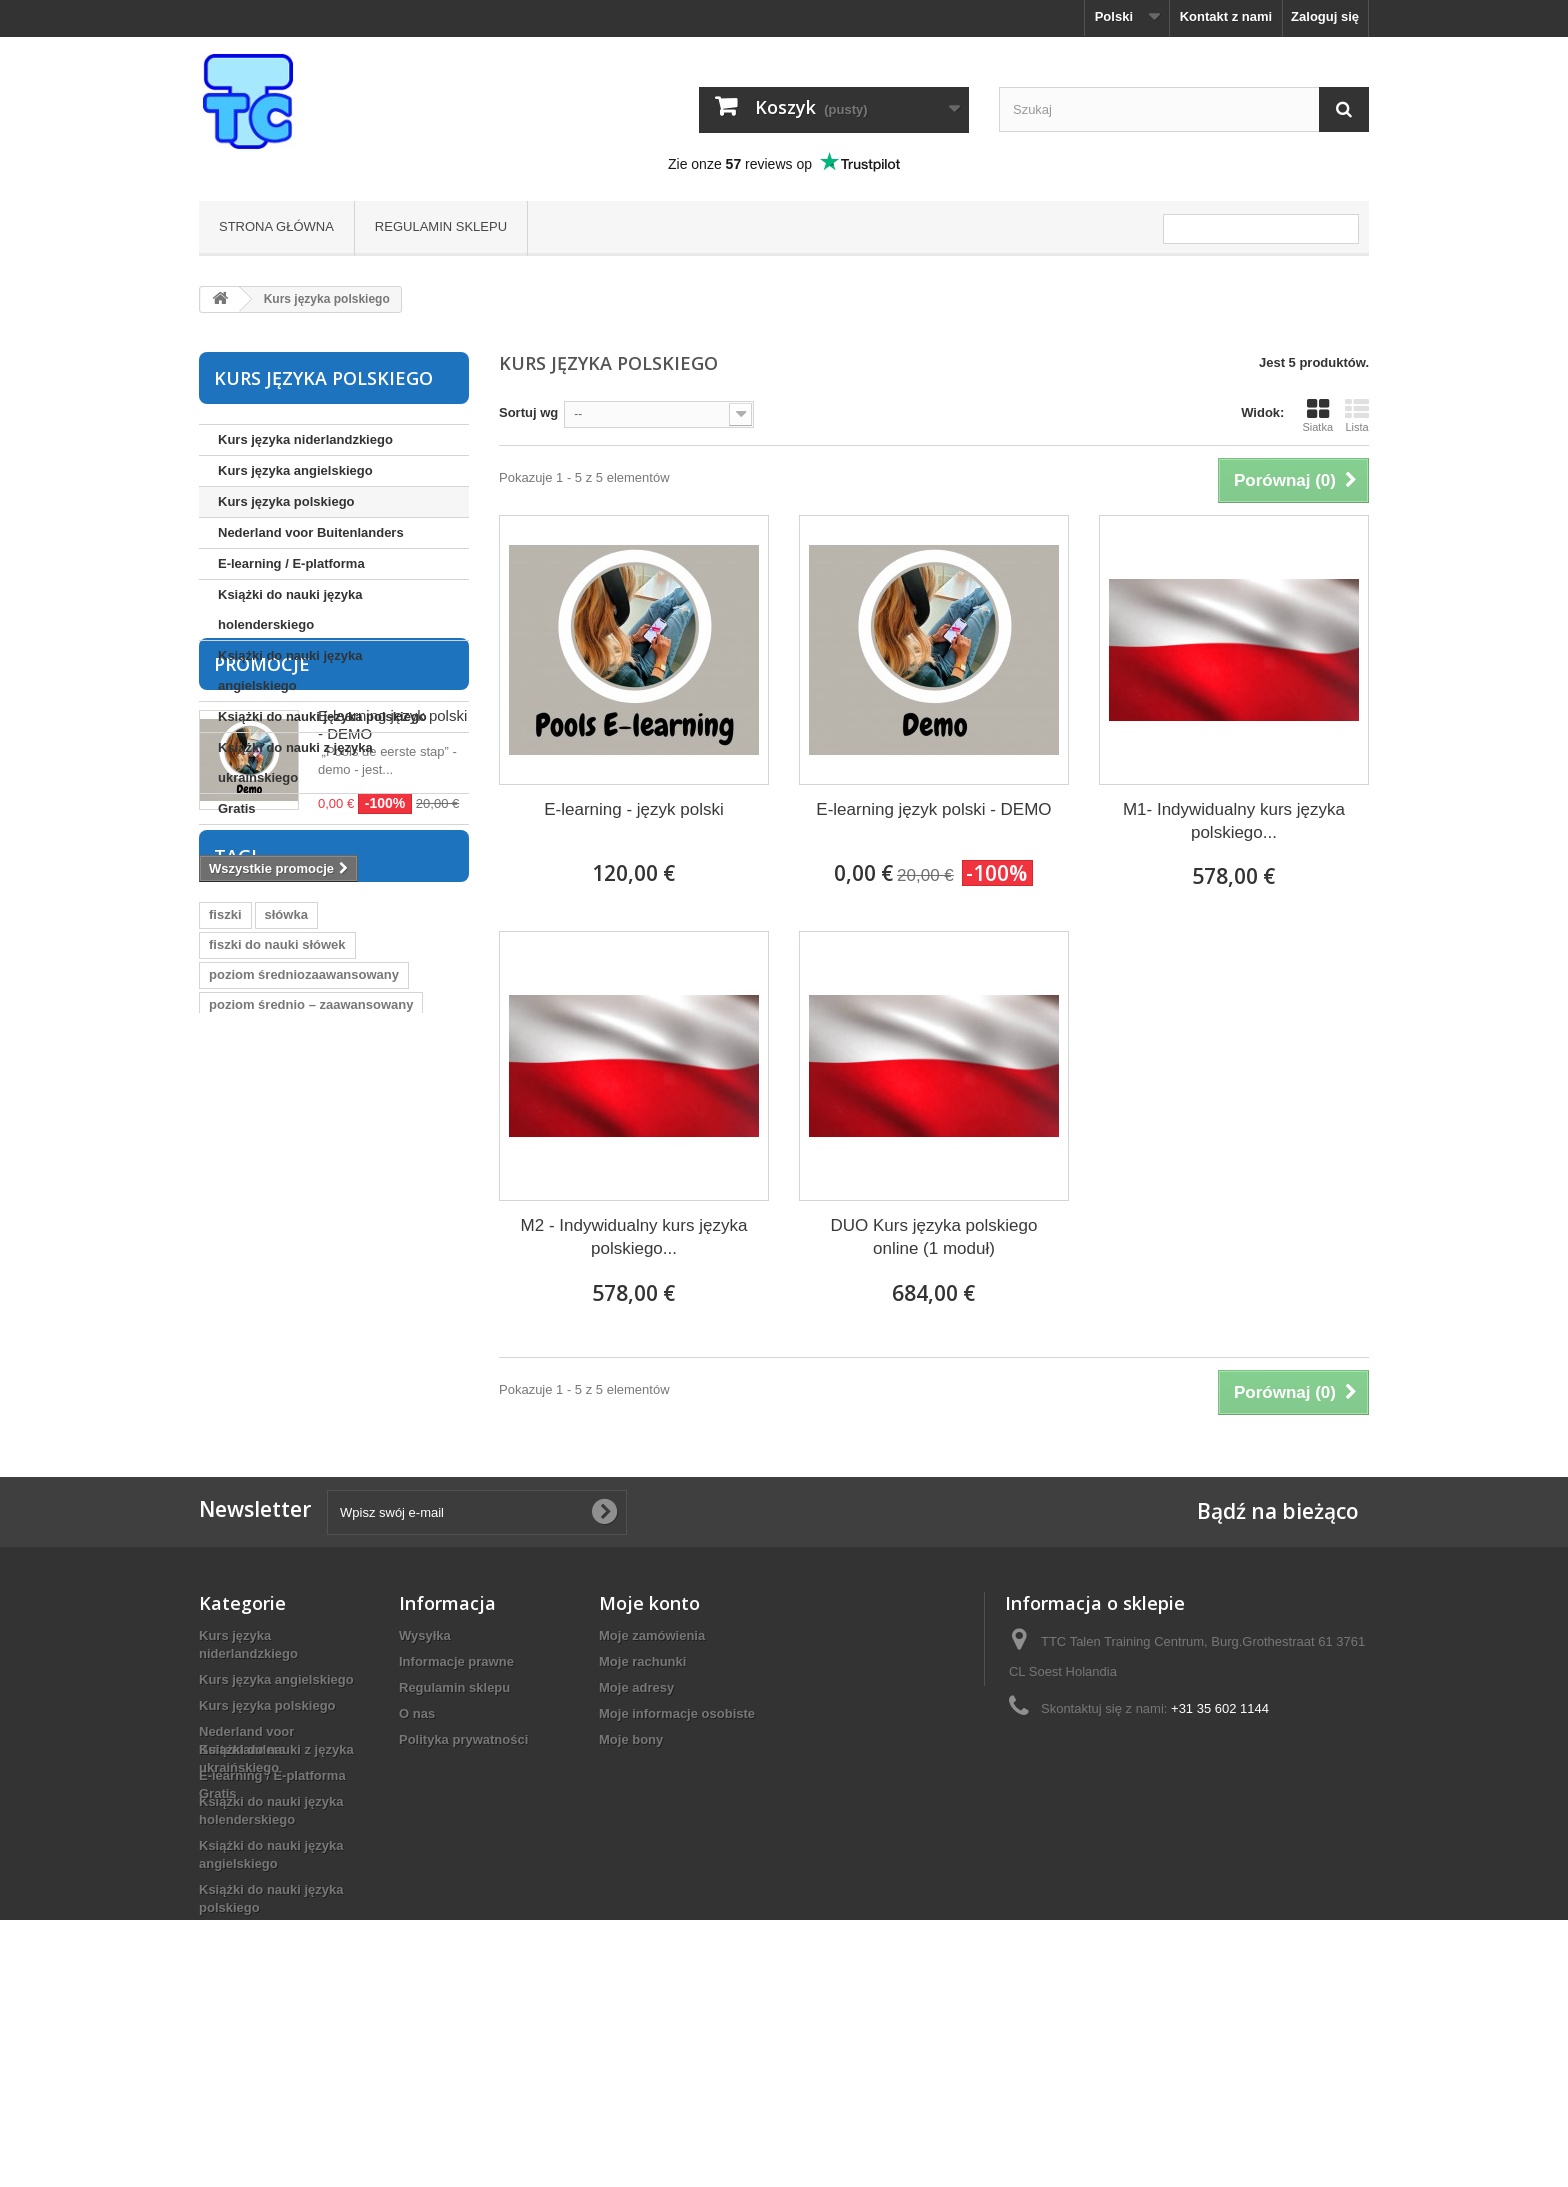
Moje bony (631, 1813)
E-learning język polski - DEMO (933, 809)
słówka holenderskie (272, 1423)
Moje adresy (636, 1761)
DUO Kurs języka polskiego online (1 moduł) (934, 1237)
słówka (286, 1213)
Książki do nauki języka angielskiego (290, 670)
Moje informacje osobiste (677, 1787)
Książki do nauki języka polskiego (322, 716)
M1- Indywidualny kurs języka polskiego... (1234, 821)
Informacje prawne (456, 1735)
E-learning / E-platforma (291, 563)
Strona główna (276, 226)
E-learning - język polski (634, 809)
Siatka (1317, 415)
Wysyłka (425, 1709)
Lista (1357, 415)
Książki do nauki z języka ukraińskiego (295, 762)
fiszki (225, 1213)
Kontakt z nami (1226, 16)
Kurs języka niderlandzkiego (305, 439)
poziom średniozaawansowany (304, 1273)
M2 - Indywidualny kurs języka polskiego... (634, 1237)
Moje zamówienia (652, 1709)
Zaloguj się (1325, 16)
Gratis (237, 808)
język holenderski (263, 1393)
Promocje (262, 881)
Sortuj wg (528, 412)
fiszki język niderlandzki (282, 1363)
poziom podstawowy (272, 1333)
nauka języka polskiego (281, 1453)
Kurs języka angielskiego (295, 470)
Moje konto (649, 1677)
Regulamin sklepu (441, 226)
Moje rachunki (642, 1735)
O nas (417, 1787)
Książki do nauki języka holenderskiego (290, 609)
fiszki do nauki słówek (277, 1243)
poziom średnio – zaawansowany (311, 1303)
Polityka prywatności (463, 1813)
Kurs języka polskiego (286, 501)
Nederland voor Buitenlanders (311, 532)
